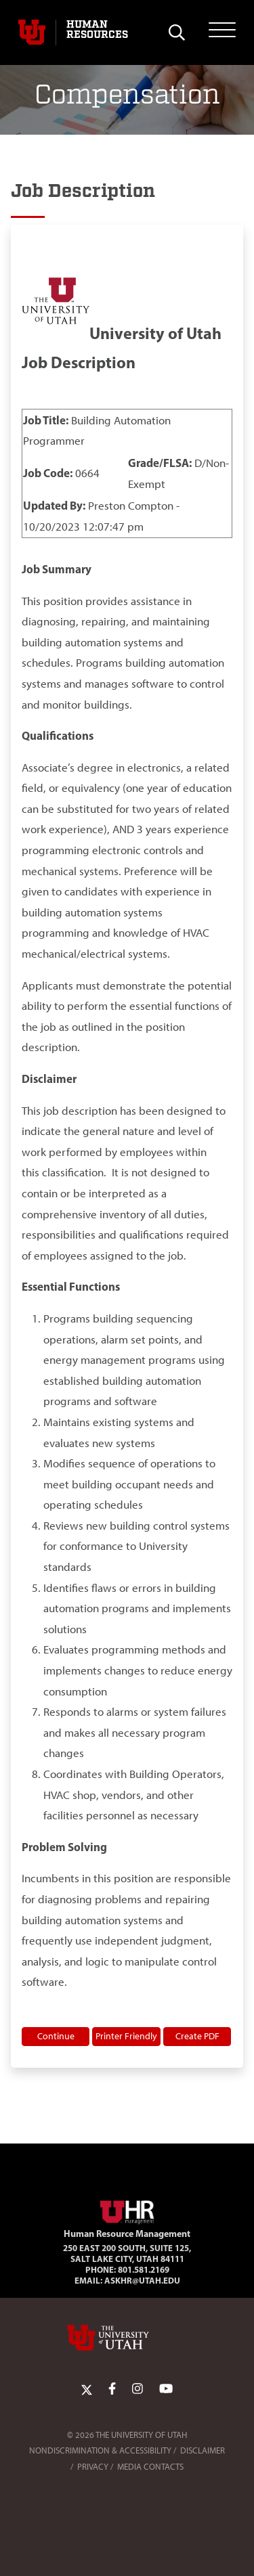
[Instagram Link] (137, 2388)
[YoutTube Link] (166, 2388)
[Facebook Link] (112, 2388)
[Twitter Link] (86, 2388)
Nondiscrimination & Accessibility (100, 2450)
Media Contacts (150, 2467)
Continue (56, 2036)
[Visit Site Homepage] (127, 2209)
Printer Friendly (126, 2036)
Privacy (92, 2467)
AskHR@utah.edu (142, 2280)
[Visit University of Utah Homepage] (31, 32)
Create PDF (197, 2036)
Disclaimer (202, 2450)
